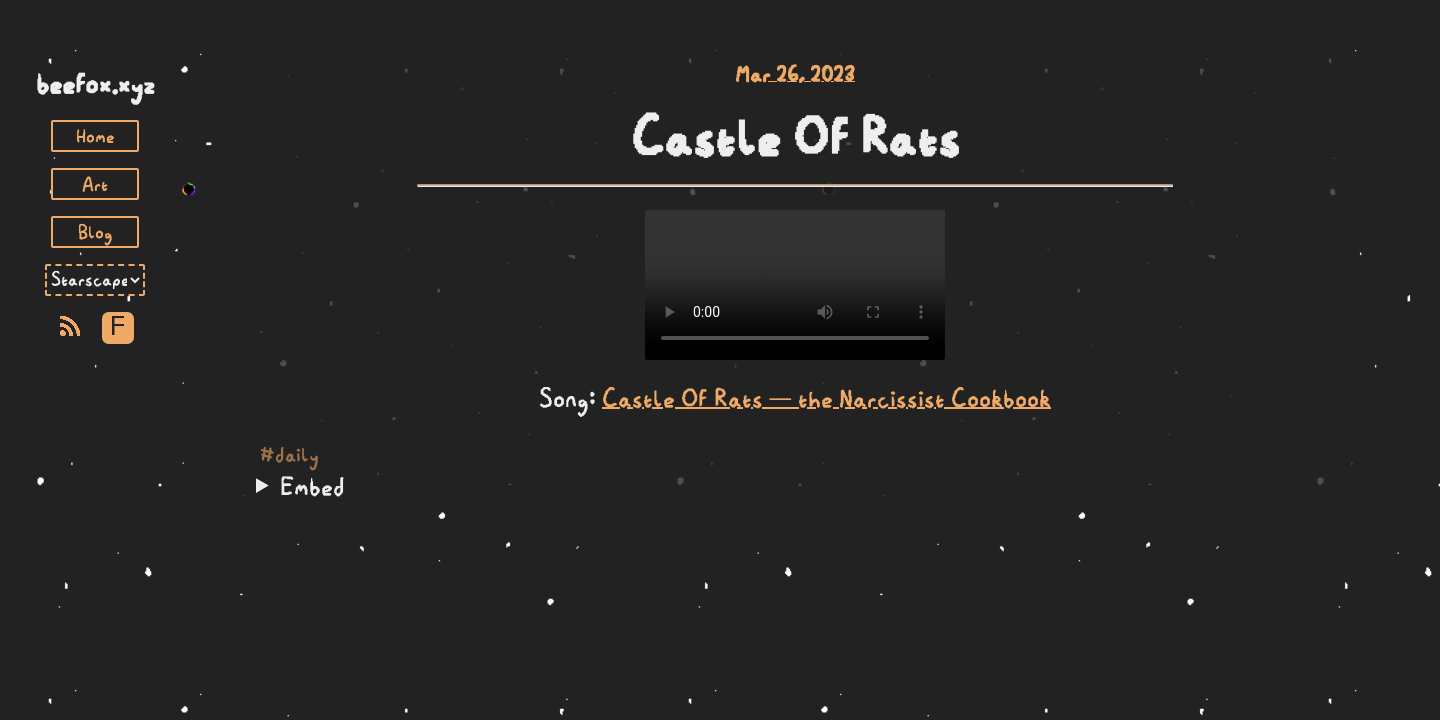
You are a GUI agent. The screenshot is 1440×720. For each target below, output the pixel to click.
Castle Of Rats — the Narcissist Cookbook (826, 398)
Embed (312, 486)
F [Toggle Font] (117, 327)
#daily (289, 454)
